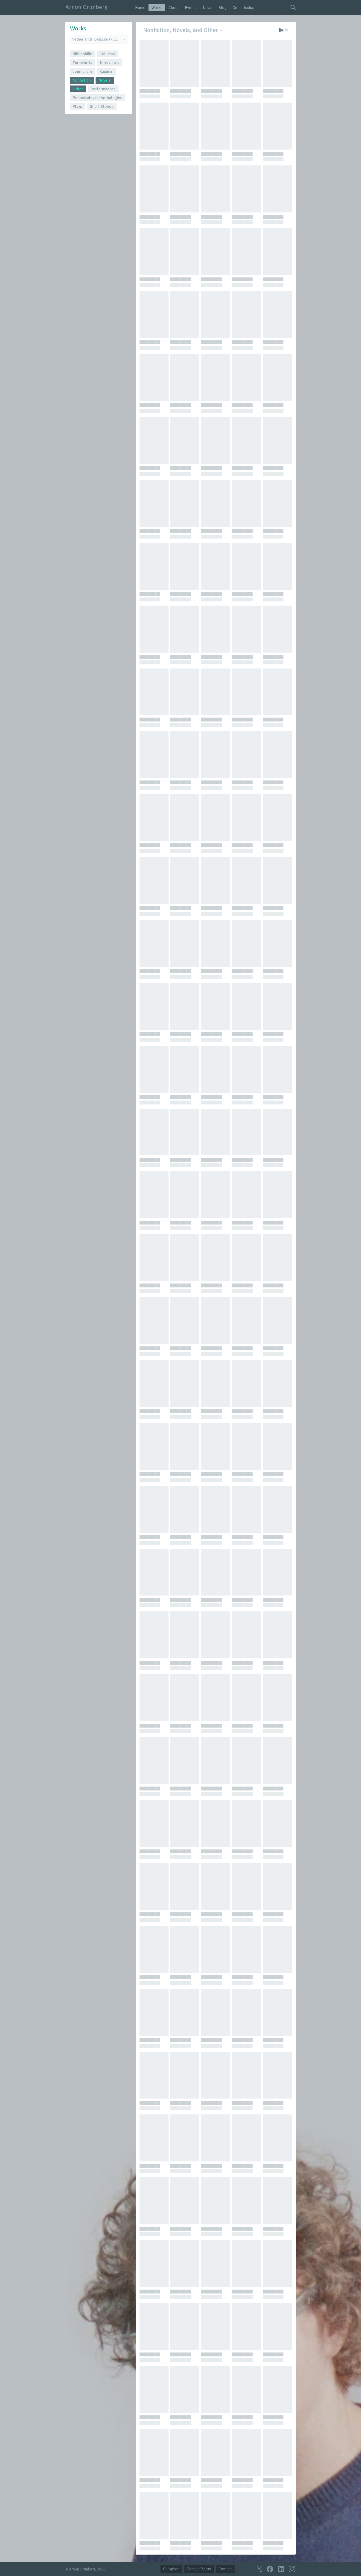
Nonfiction (82, 80)
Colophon (171, 2569)
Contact (225, 2569)
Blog (222, 7)
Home (140, 7)
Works (157, 7)
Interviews (109, 62)
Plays (77, 106)
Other (78, 89)
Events (191, 7)
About (173, 7)
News (208, 7)
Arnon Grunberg (86, 7)
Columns (107, 54)
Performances (103, 89)
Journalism (82, 71)
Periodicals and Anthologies (97, 97)
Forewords (82, 62)
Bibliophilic (82, 54)
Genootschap (244, 7)
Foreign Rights (199, 2569)
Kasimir (106, 71)
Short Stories (102, 106)
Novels (105, 80)
